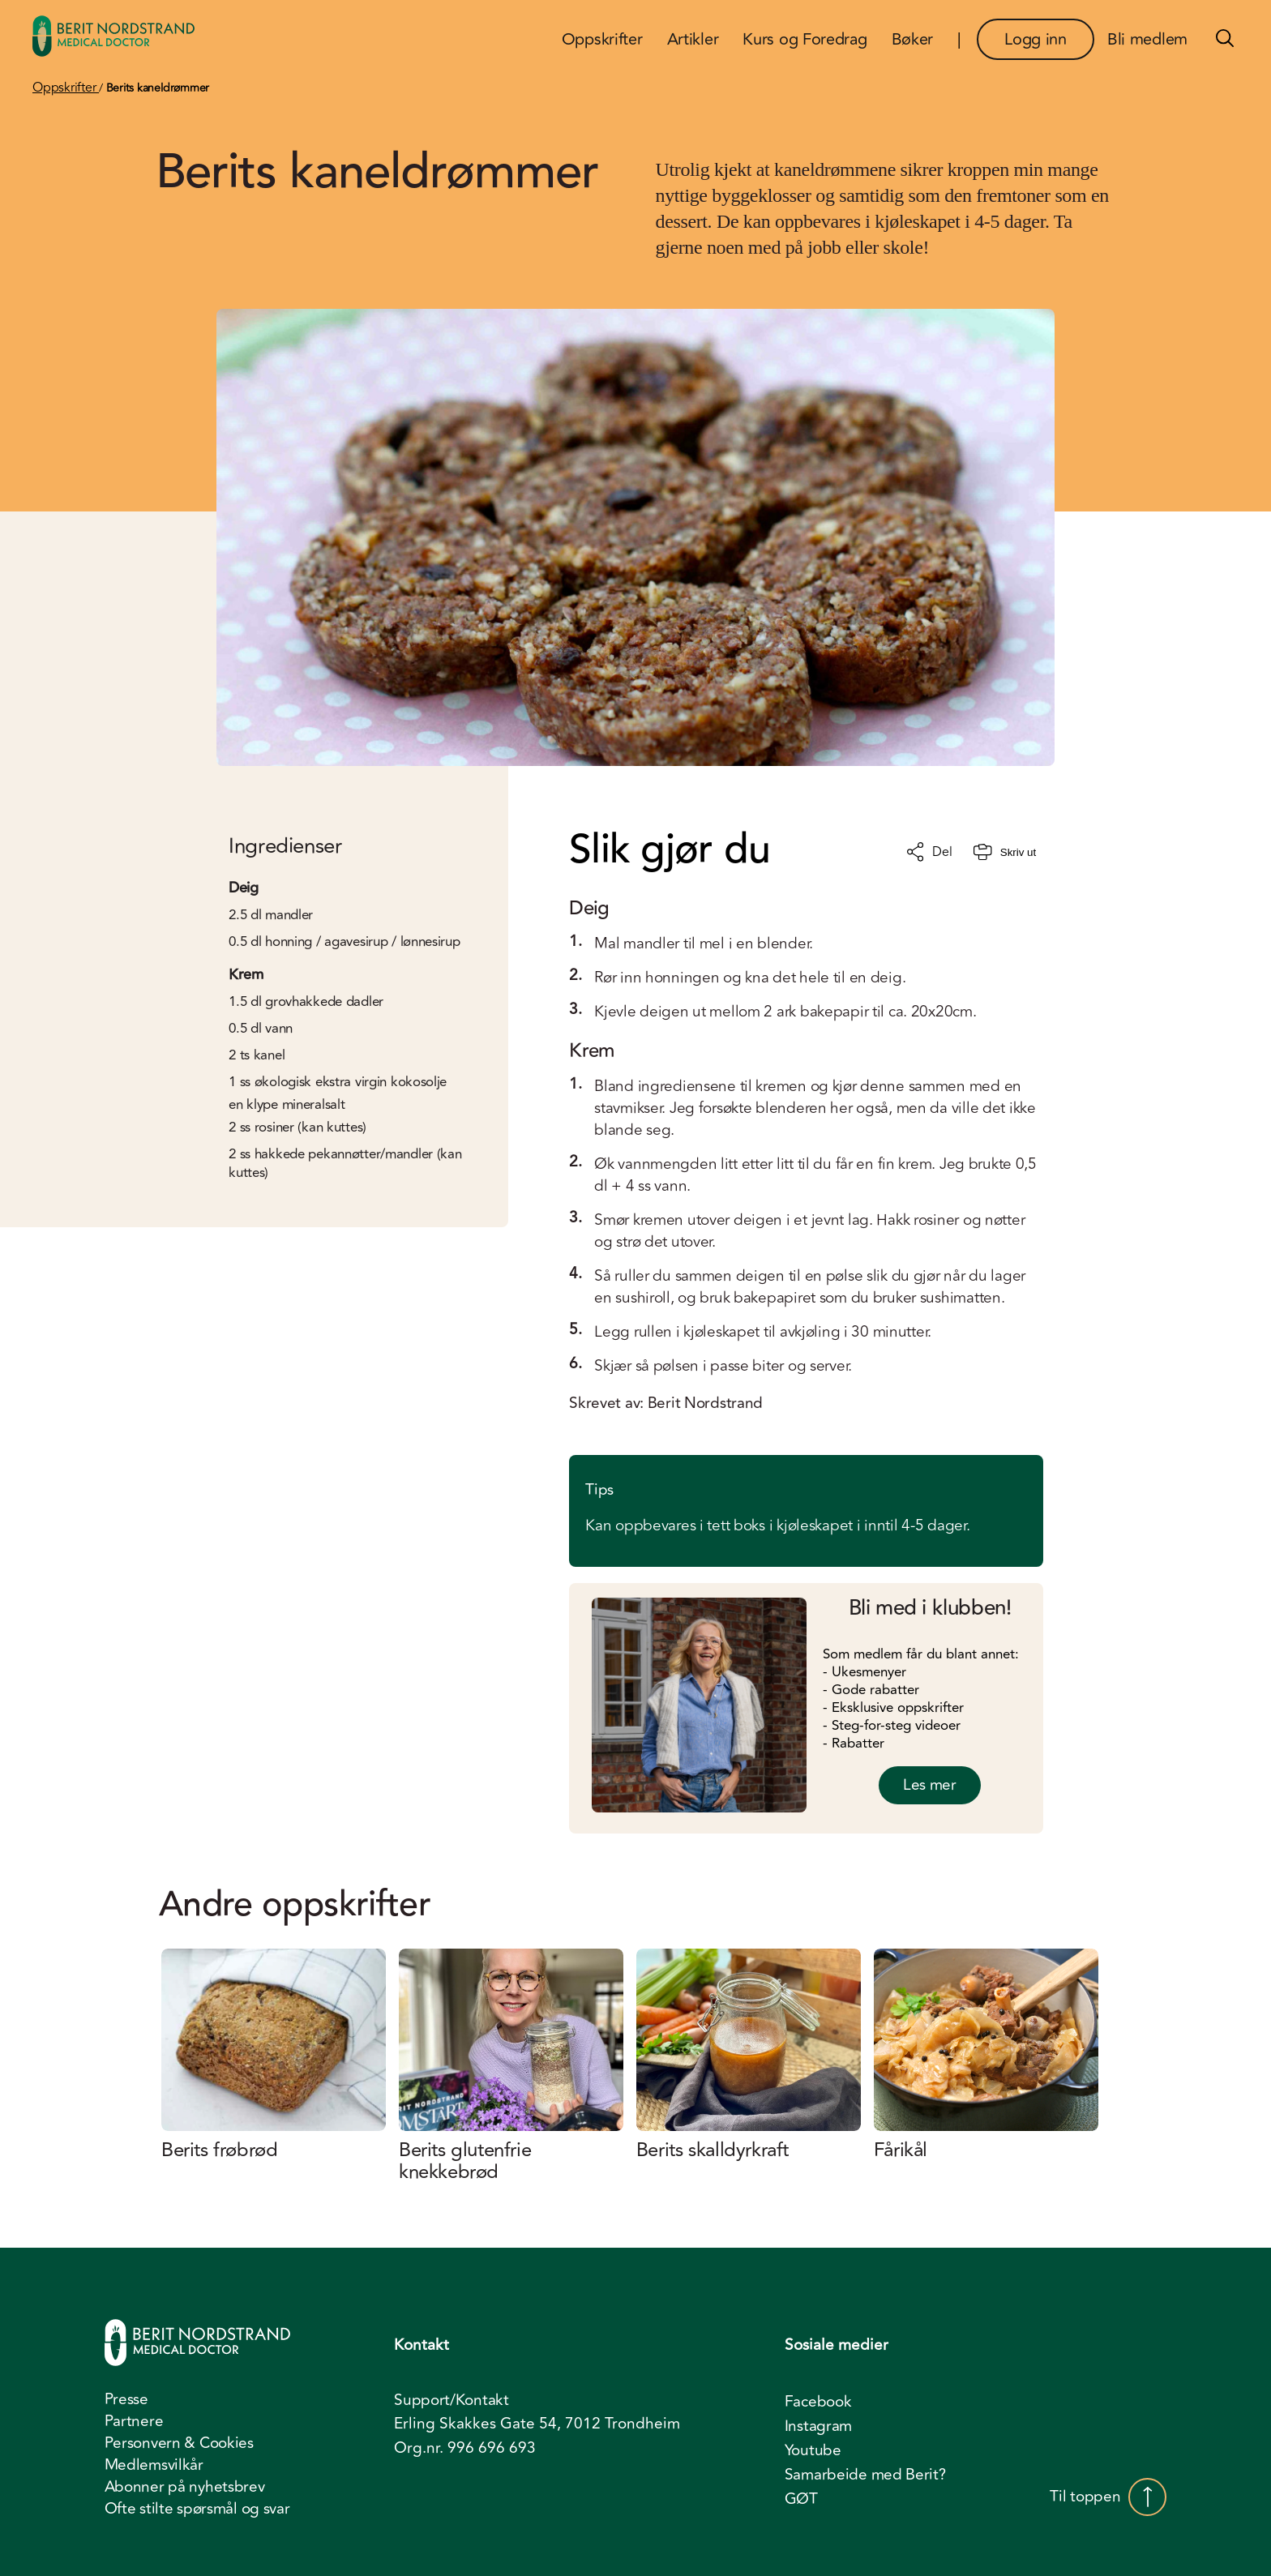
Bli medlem (1147, 39)
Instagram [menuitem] (818, 2426)
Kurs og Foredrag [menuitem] (804, 39)
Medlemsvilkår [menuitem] (154, 2465)
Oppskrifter (65, 87)
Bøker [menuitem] (913, 39)
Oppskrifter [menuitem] (602, 39)
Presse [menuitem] (126, 2399)
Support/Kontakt (451, 2400)
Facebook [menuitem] (818, 2402)
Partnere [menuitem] (134, 2421)
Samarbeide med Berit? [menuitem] (865, 2475)
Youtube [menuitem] (813, 2450)
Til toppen (1108, 2497)
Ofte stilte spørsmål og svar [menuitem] (197, 2509)
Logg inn (1035, 39)
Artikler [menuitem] (693, 39)
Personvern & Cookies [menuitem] (179, 2443)
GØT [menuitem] (801, 2499)
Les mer (929, 1785)
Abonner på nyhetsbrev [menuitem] (185, 2487)
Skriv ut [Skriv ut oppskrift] (1005, 852)
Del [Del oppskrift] (929, 852)
